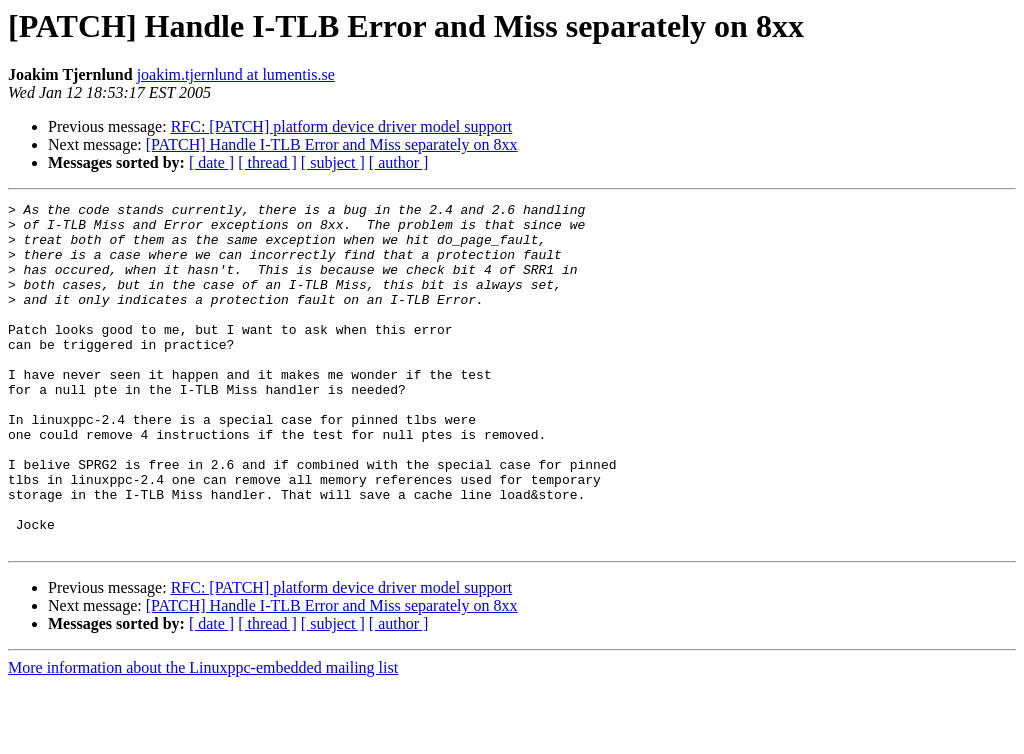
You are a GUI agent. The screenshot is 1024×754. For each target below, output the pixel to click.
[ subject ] (333, 162)
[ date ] (211, 162)
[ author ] (399, 162)
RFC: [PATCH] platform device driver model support (342, 126)
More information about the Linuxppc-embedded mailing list (203, 736)
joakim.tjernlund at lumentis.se (236, 74)
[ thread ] (267, 162)
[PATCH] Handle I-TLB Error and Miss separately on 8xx (332, 144)
